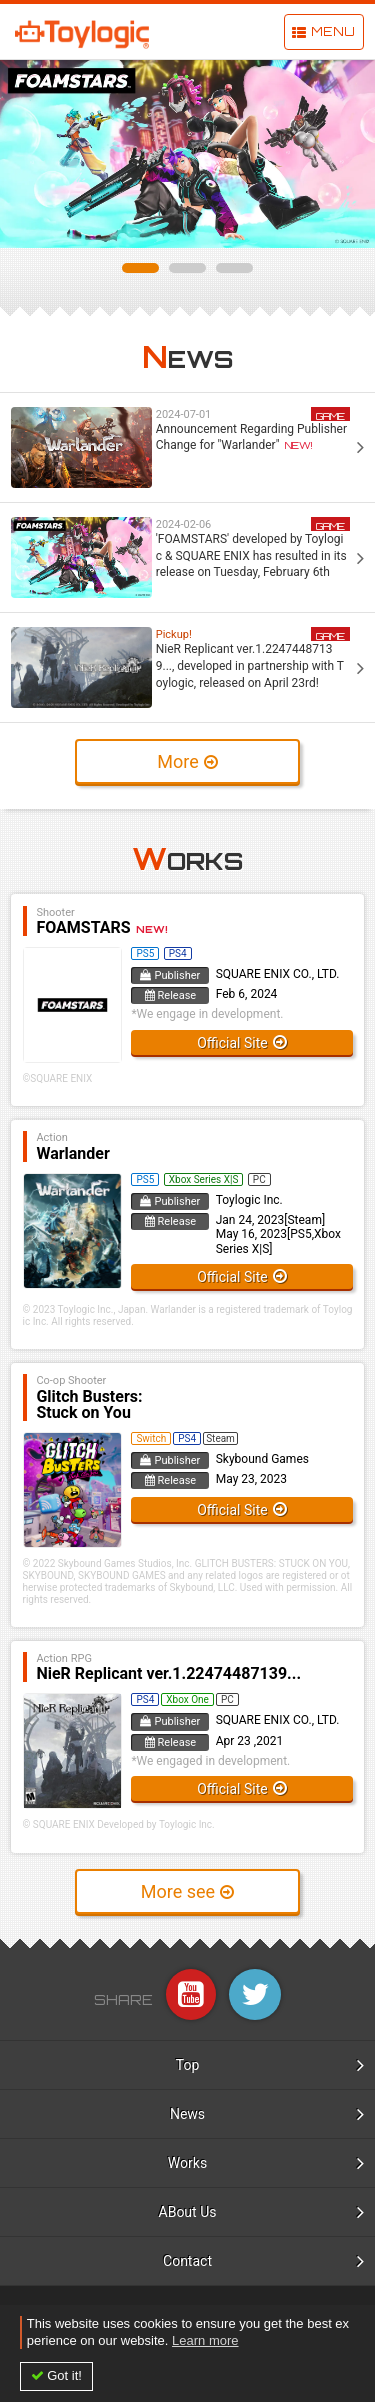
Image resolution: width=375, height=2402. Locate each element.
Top (188, 2065)
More (177, 761)
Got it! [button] (64, 2375)
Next (349, 154)
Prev (26, 154)
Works (187, 2163)
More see (178, 1891)
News (187, 2114)
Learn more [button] (205, 2340)
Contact (187, 2261)
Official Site (232, 1043)
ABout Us (188, 2212)
